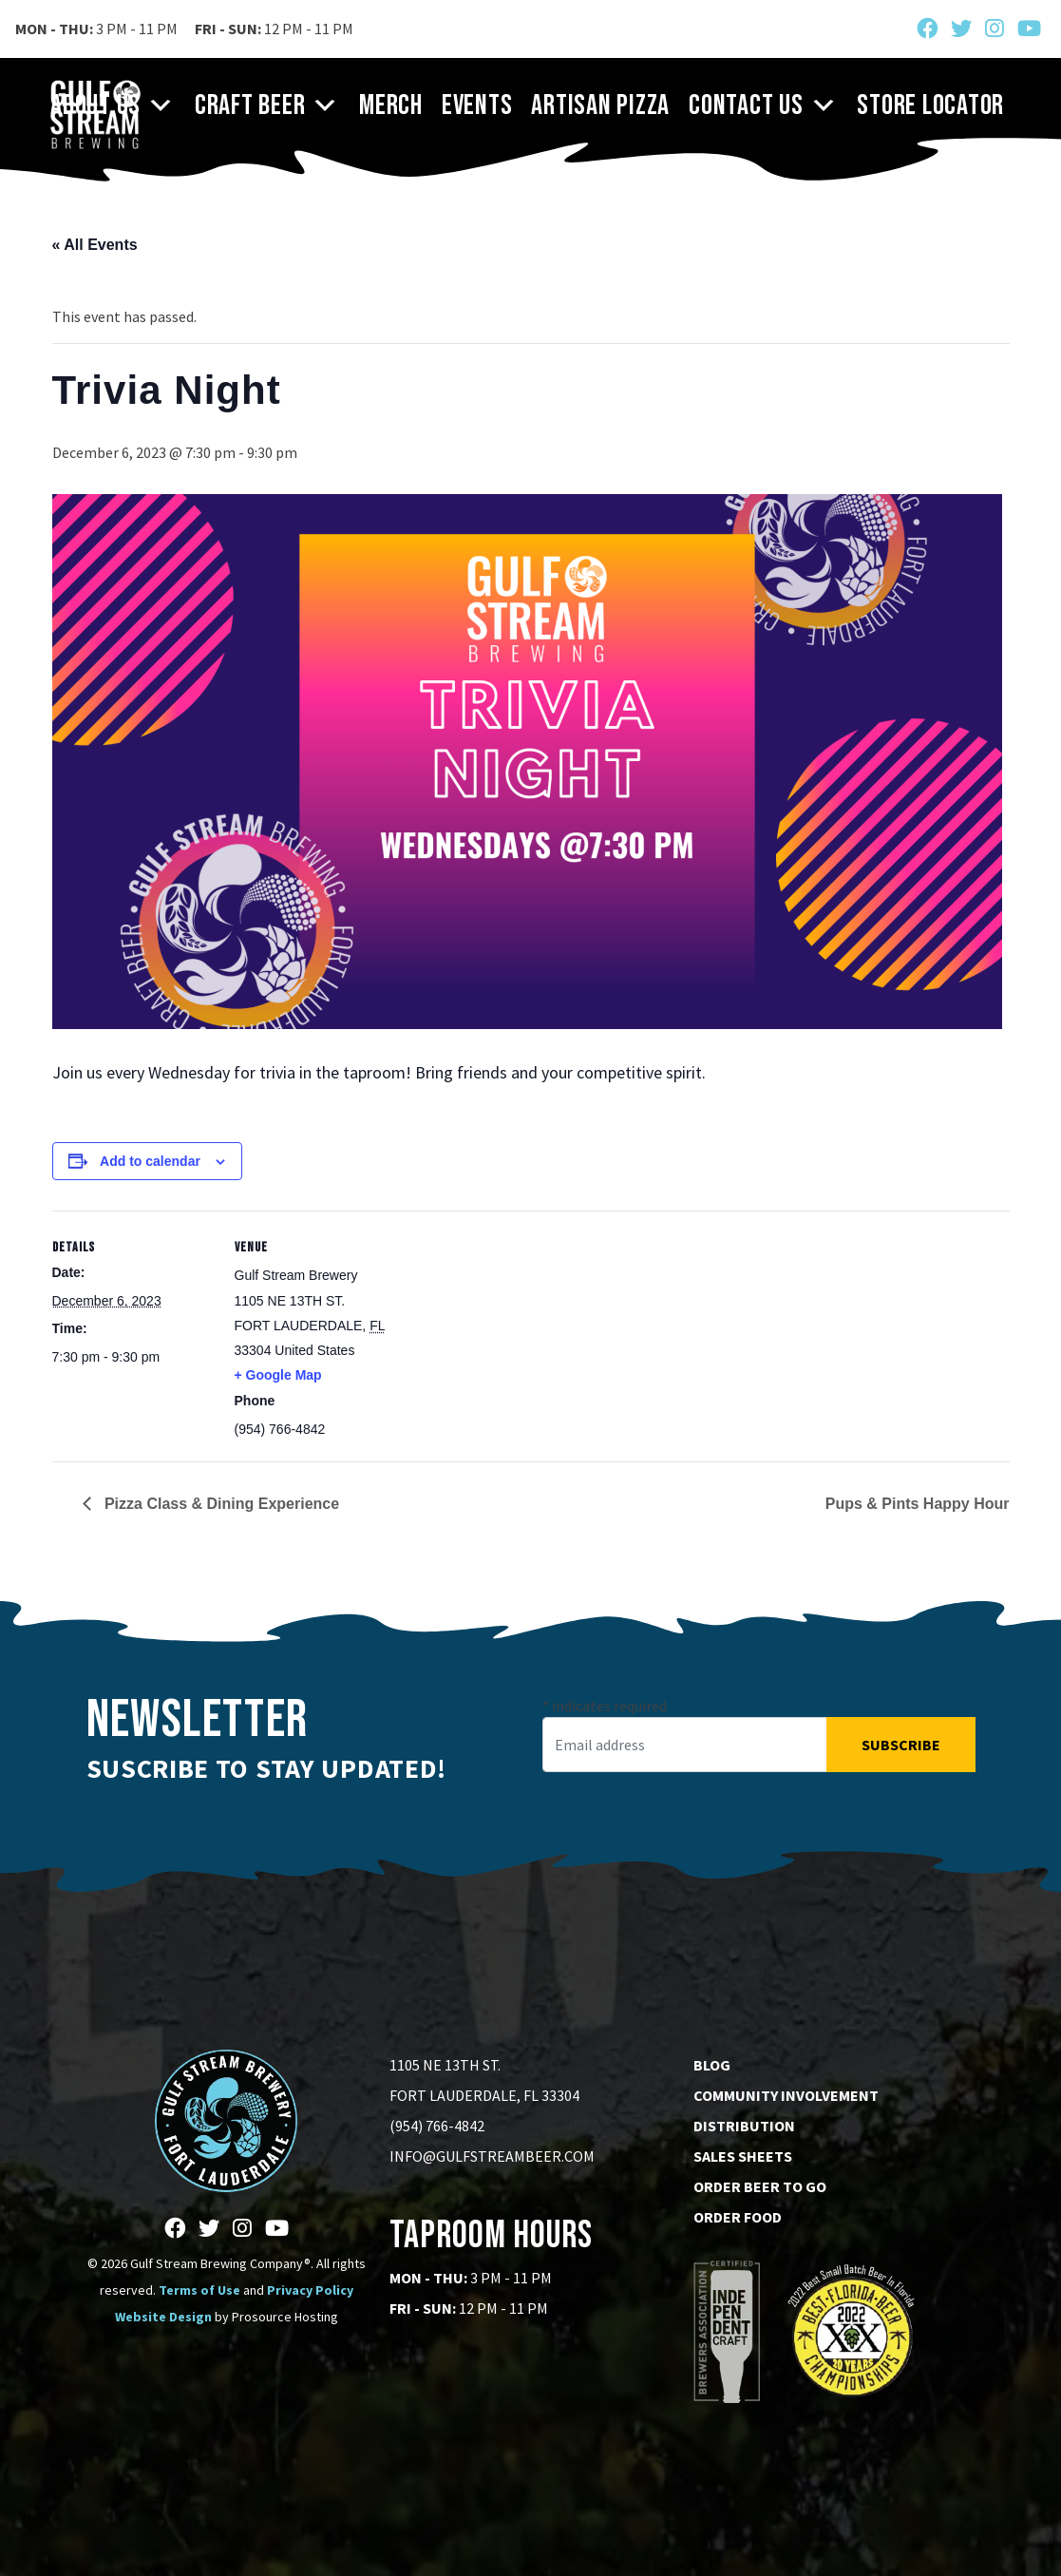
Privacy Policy (310, 2290)
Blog (711, 2064)
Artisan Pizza (600, 105)
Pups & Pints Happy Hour (917, 1504)
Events (477, 105)
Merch (391, 105)
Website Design (163, 2316)
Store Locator (930, 105)
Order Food (737, 2216)
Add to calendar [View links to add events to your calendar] (150, 1161)
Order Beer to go (759, 2186)
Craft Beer (267, 105)
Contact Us (763, 105)
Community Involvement (786, 2095)
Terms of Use (199, 2290)
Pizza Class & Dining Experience (220, 1504)
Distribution (744, 2125)
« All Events (95, 245)
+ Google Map (278, 1375)
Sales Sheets (742, 2156)
